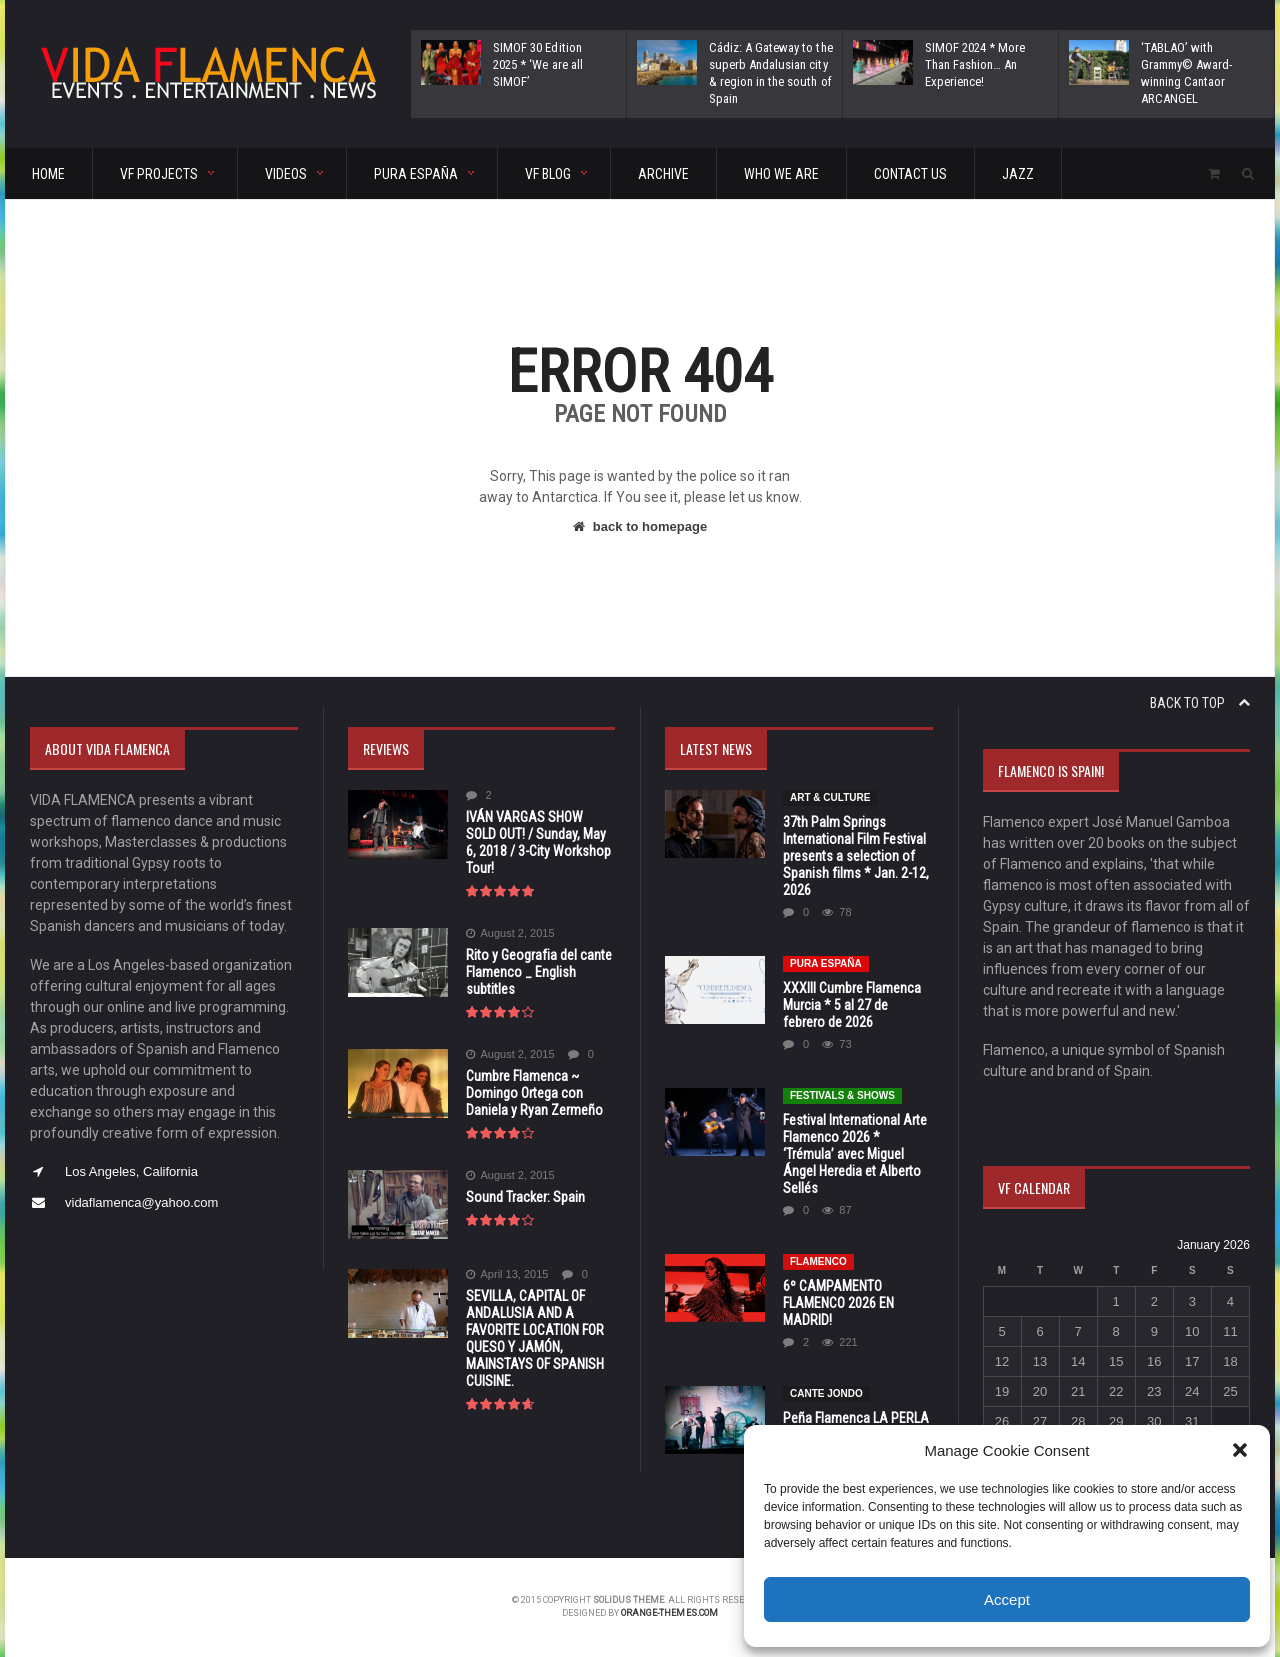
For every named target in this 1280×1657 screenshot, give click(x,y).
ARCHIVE (663, 174)
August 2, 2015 (510, 933)
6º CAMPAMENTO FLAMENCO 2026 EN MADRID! (838, 1303)
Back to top (1200, 703)
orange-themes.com (670, 1613)
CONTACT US (910, 174)
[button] (1240, 1450)
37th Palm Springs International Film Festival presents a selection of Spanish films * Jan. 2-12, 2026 (855, 856)
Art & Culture (830, 797)
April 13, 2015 (507, 1274)
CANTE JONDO (826, 1393)
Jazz (1018, 174)
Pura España (826, 963)
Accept (1007, 1599)
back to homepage (640, 526)
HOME (48, 174)
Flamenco (818, 1261)
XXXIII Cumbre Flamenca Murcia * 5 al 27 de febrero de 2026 (852, 1005)
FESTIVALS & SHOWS (842, 1095)
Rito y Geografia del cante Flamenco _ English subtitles (538, 972)
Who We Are (781, 174)
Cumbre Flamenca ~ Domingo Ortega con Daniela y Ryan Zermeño (534, 1093)
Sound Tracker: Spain (525, 1197)
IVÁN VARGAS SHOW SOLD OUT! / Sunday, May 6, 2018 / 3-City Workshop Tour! (538, 842)
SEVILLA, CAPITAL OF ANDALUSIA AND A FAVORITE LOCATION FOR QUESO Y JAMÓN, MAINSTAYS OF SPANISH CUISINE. (535, 1338)
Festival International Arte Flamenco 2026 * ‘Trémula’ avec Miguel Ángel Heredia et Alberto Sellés (855, 1154)
